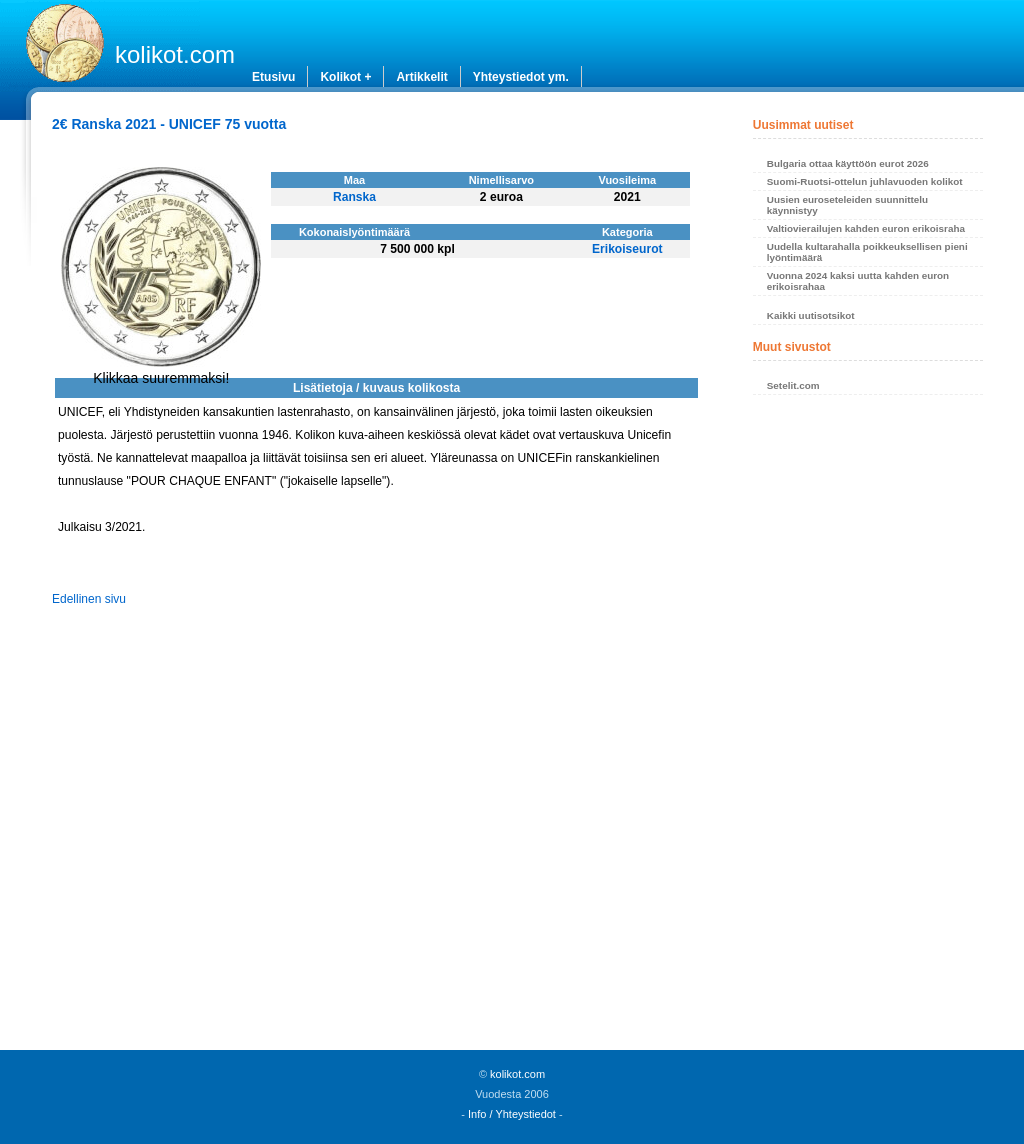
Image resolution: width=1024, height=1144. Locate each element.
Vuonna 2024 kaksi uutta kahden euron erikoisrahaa (858, 281)
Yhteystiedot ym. (521, 77)
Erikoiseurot (627, 249)
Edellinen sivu (89, 599)
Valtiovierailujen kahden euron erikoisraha (866, 228)
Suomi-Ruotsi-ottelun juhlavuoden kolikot (865, 181)
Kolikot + (345, 77)
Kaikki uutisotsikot (811, 315)
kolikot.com (175, 54)
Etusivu (273, 77)
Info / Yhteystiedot (512, 1114)
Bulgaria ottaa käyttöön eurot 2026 (848, 163)
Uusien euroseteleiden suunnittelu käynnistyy (847, 205)
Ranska (354, 197)
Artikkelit (421, 77)
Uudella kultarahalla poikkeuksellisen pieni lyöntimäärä (867, 252)
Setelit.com (793, 385)
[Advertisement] (868, 728)
